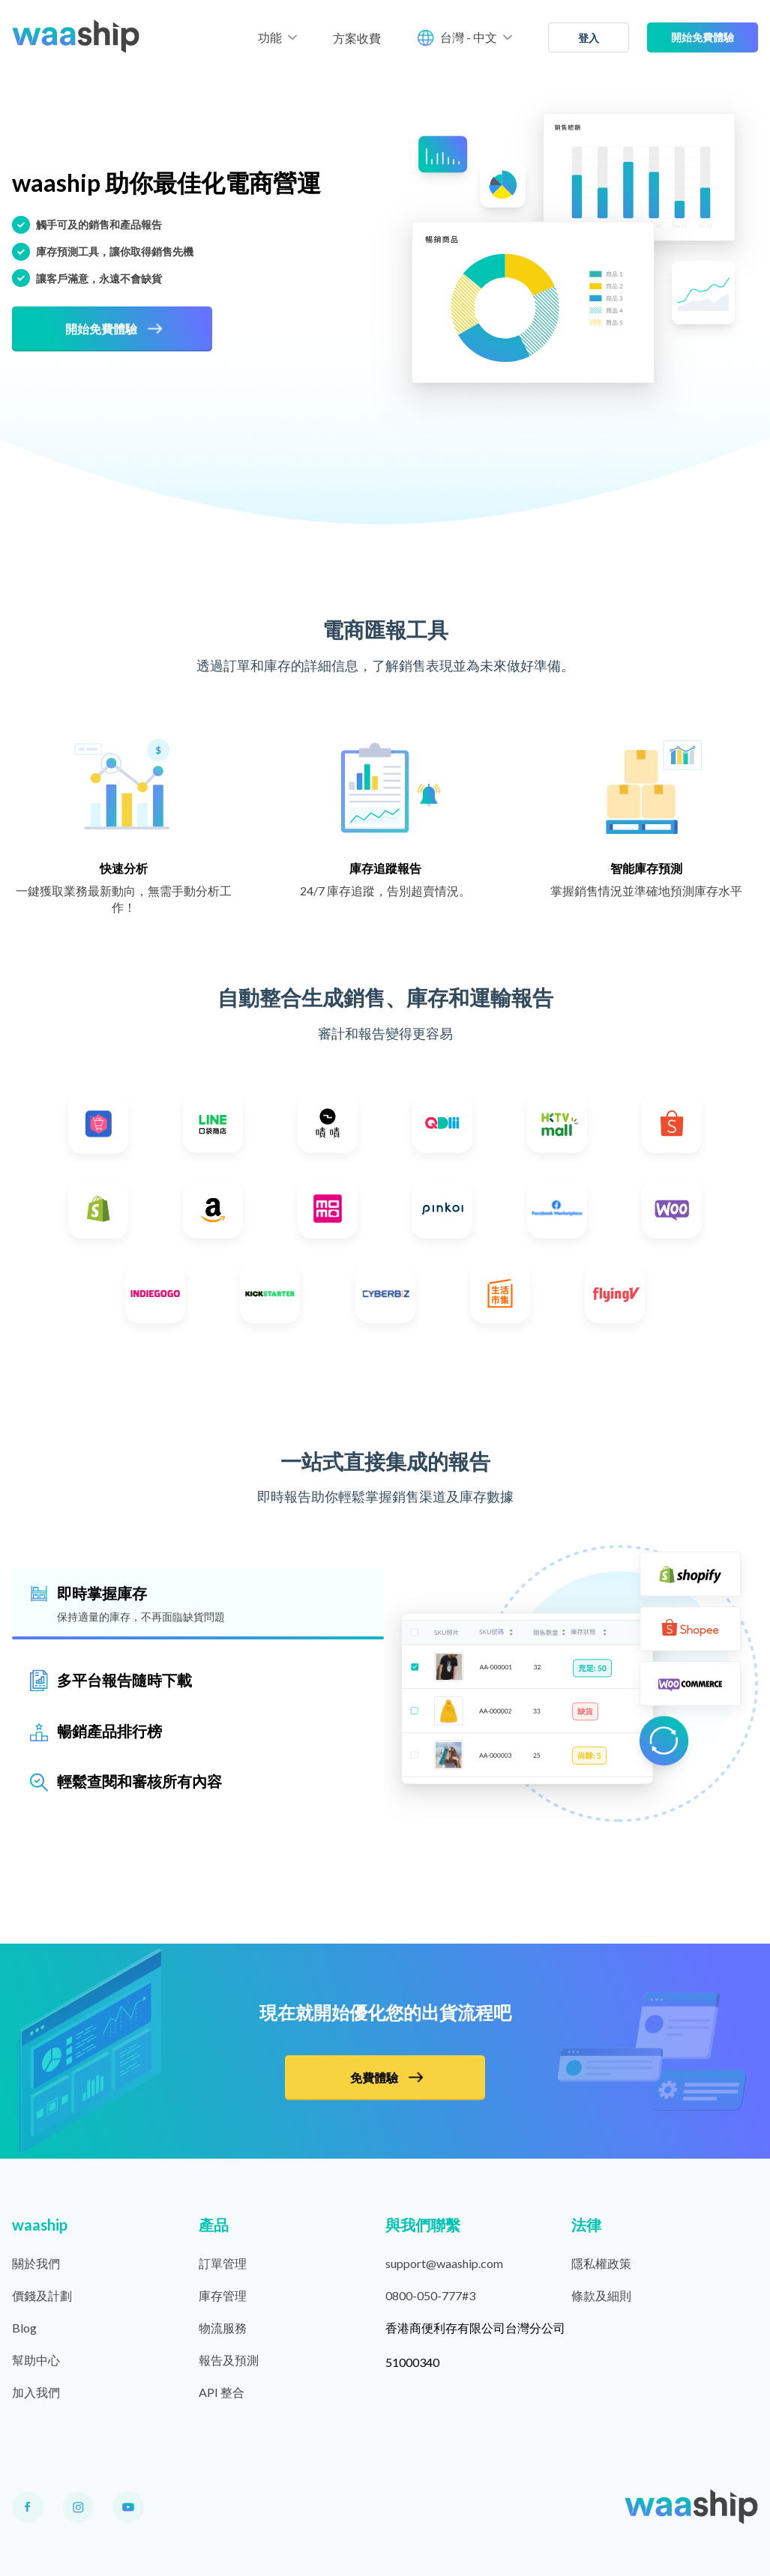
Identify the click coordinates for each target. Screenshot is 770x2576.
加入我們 (36, 2392)
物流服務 (223, 2327)
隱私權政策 (601, 2263)
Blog (24, 2327)
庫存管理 (223, 2295)
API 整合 (221, 2392)
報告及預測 (229, 2360)
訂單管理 (223, 2263)
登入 (588, 37)
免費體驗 (386, 2077)
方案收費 (357, 38)
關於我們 (36, 2263)
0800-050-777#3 (430, 2295)
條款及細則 (601, 2295)
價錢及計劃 (42, 2295)
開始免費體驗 (702, 37)
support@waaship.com (444, 2263)
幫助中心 (36, 2360)
